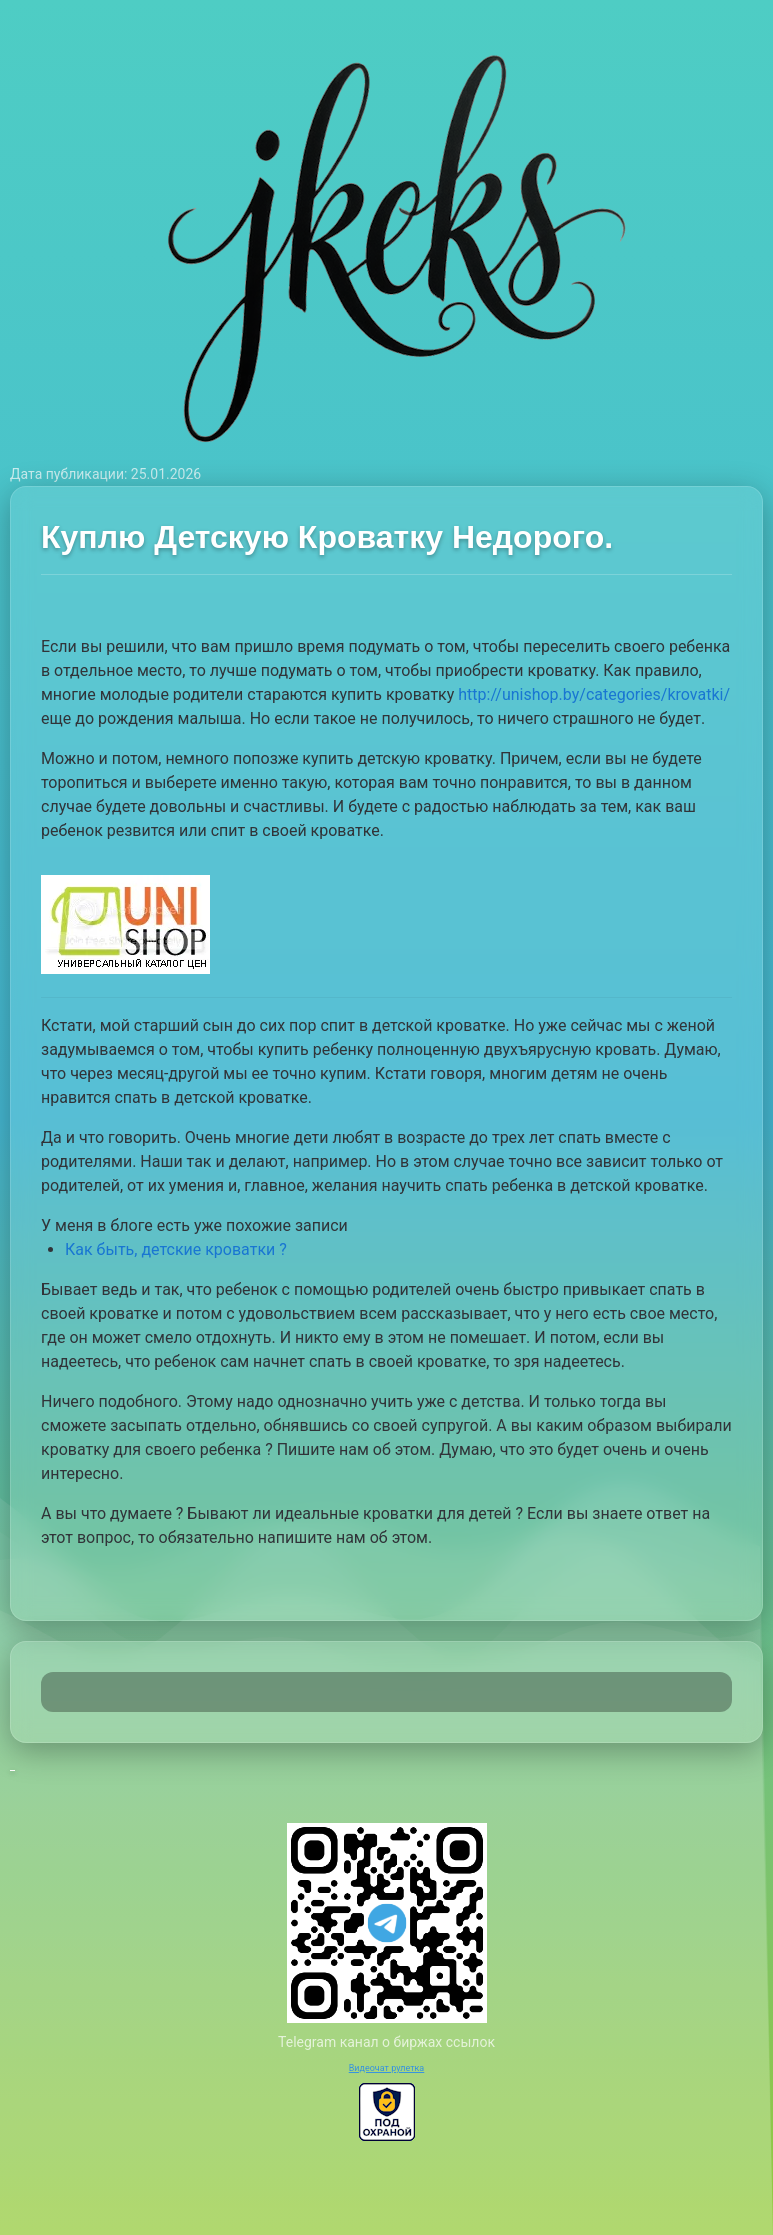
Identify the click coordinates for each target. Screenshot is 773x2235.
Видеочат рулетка (387, 2068)
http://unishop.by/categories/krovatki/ (594, 694)
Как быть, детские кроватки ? (176, 1249)
